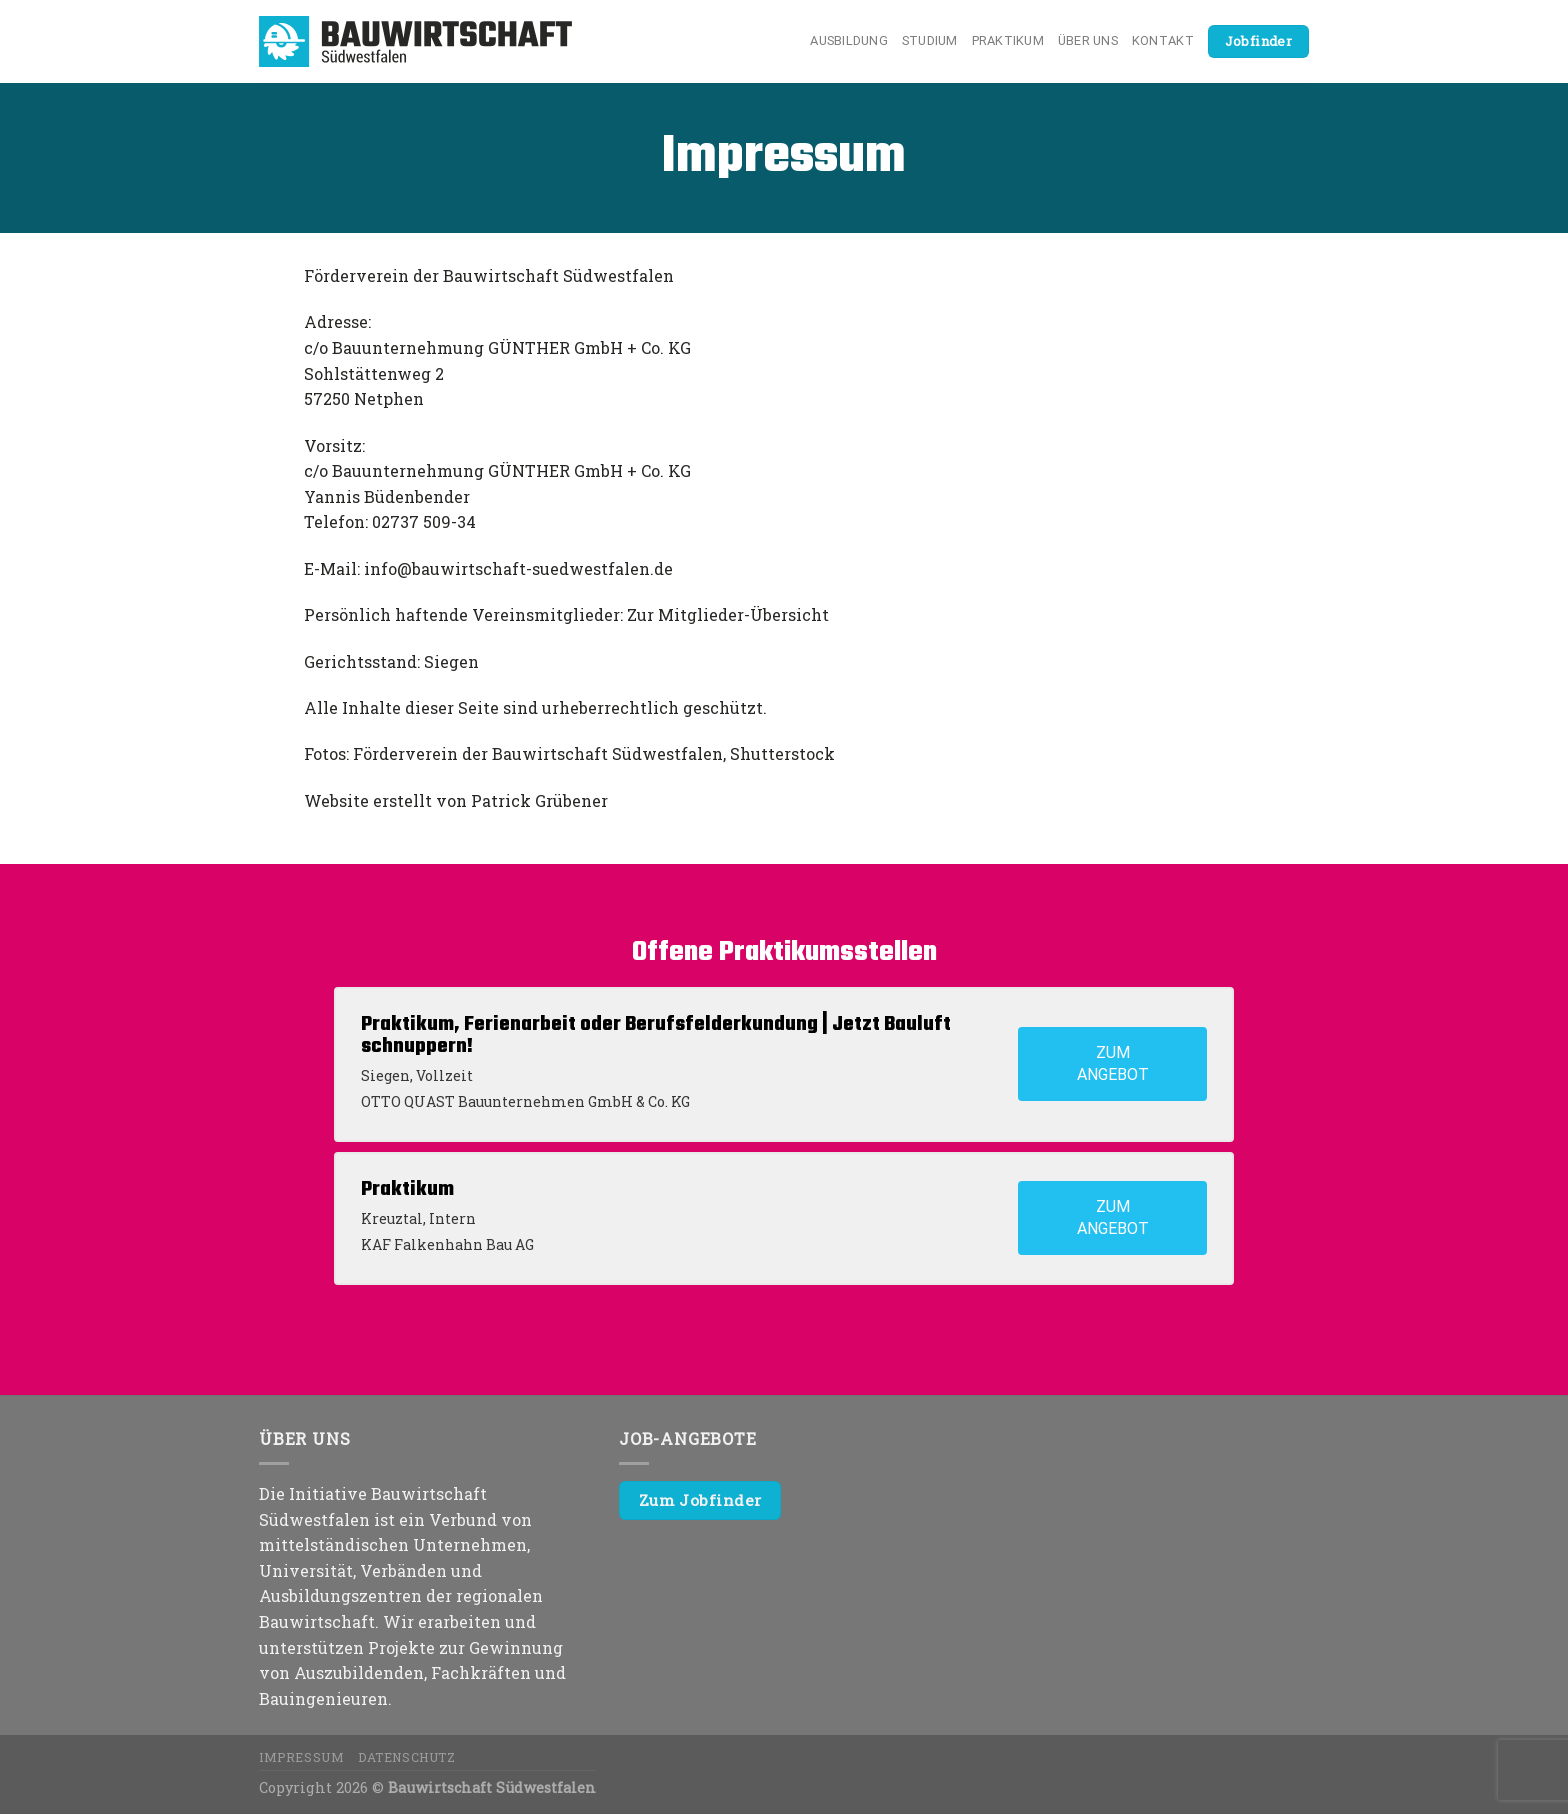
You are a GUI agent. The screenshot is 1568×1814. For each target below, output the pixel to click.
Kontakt (1163, 40)
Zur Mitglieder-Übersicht (728, 614)
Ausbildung (849, 40)
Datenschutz (407, 1757)
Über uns (1088, 40)
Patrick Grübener (539, 800)
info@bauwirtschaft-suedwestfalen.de (518, 568)
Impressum (302, 1757)
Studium (930, 40)
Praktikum (1008, 40)
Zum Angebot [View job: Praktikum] (1113, 1217)
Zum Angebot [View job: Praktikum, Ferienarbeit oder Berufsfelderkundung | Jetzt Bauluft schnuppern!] (1113, 1063)
